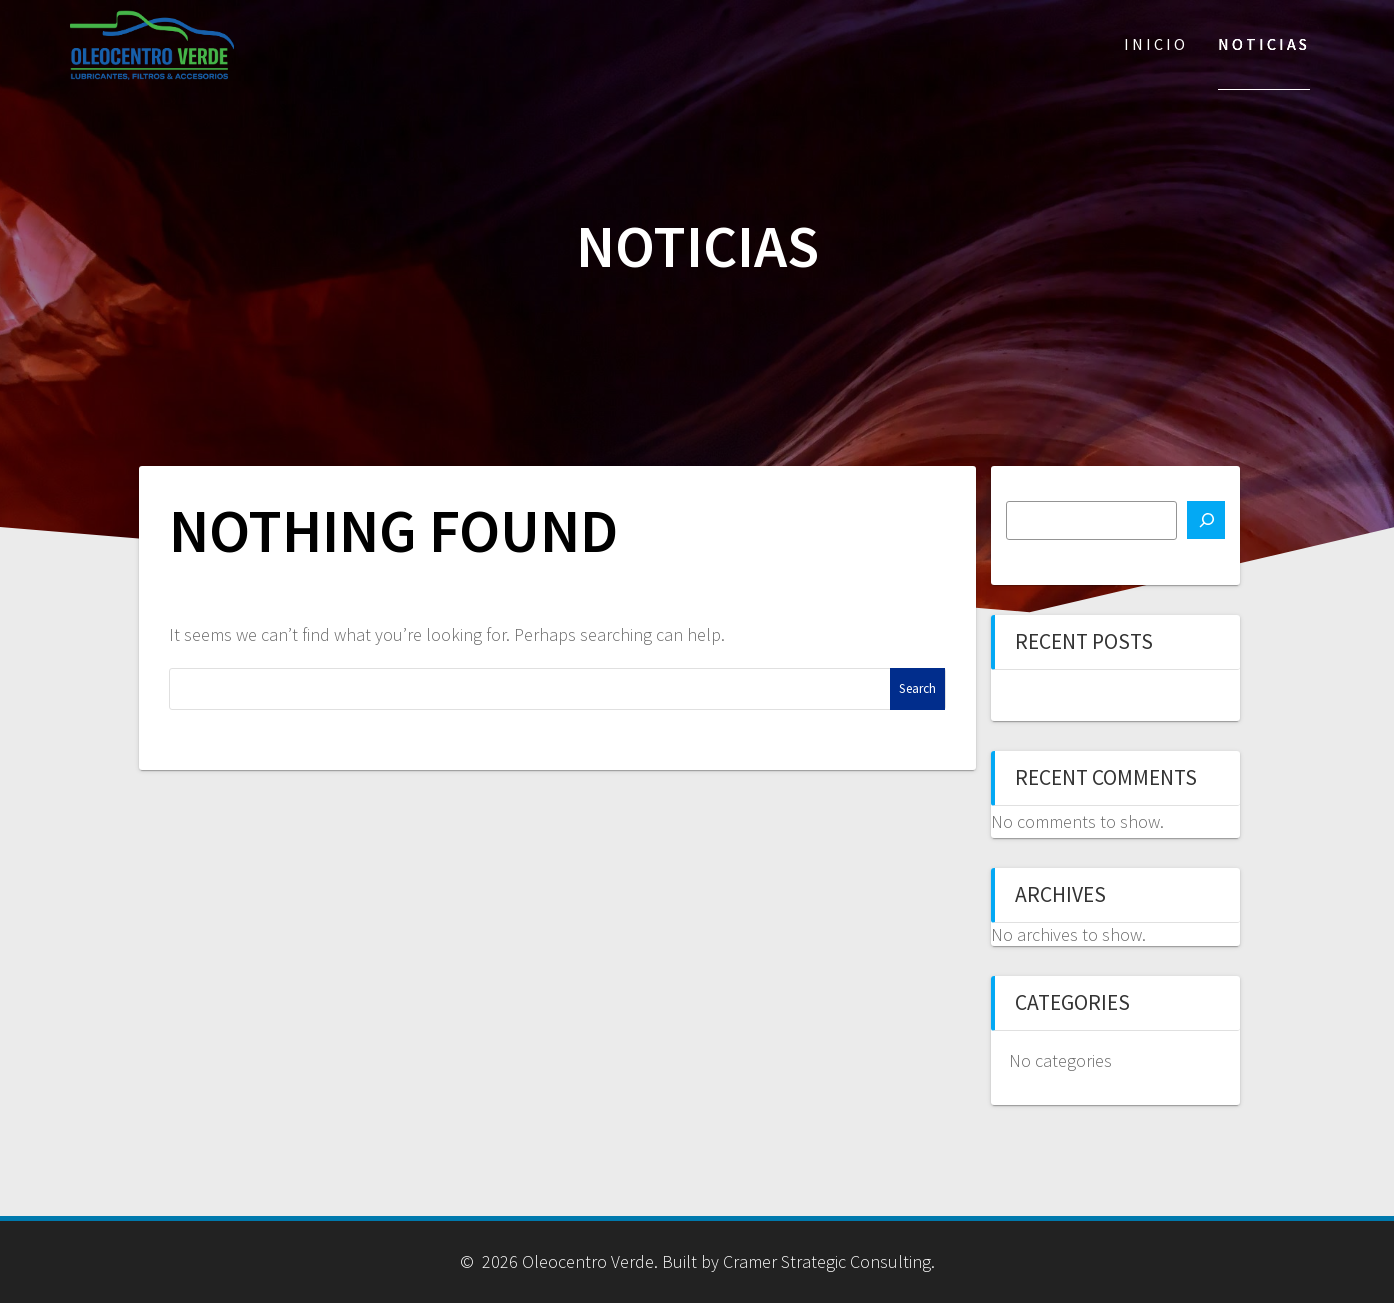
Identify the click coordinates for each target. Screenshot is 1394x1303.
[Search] (1206, 520)
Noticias (1264, 44)
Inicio (1156, 44)
